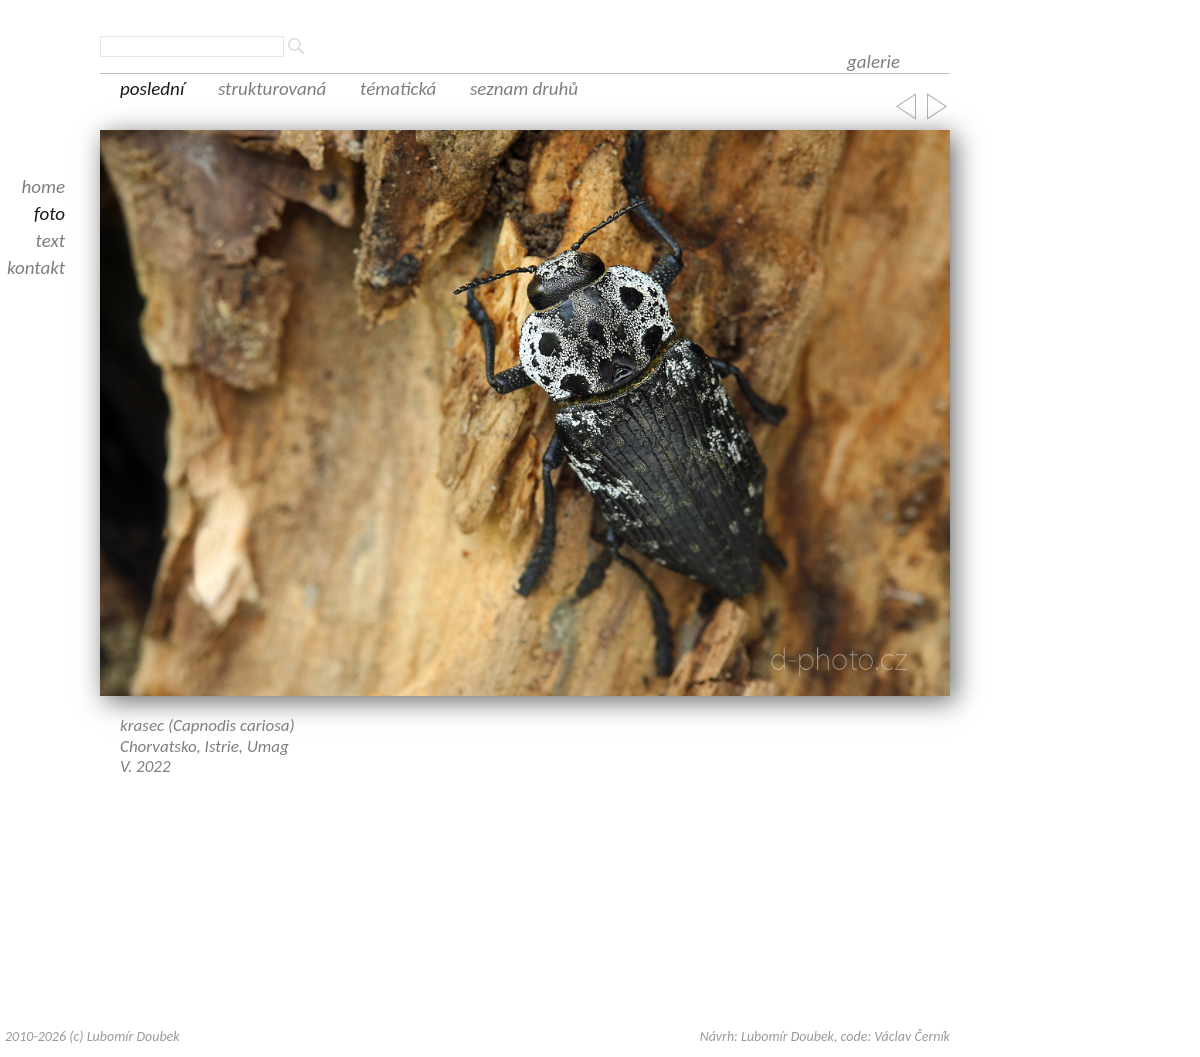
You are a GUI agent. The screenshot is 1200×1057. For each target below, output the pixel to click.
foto (49, 213)
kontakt (36, 267)
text (51, 240)
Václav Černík (912, 1036)
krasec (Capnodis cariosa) (207, 725)
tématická (398, 88)
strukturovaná (272, 88)
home (43, 186)
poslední (152, 88)
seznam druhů (524, 88)
